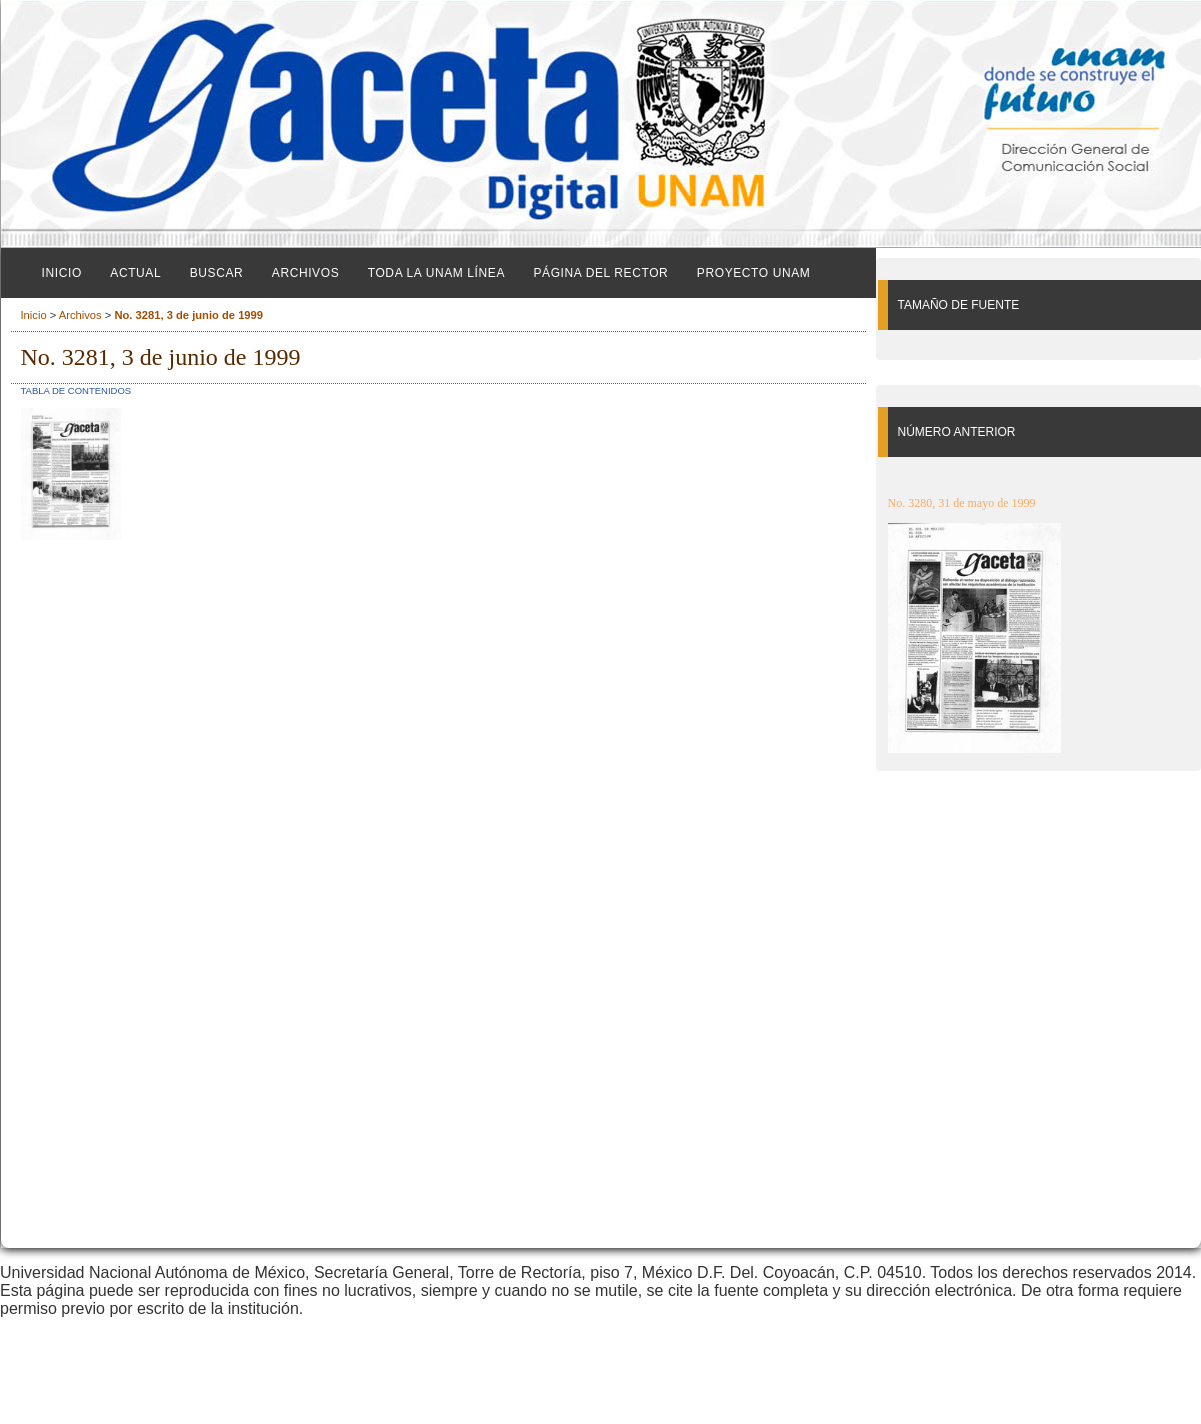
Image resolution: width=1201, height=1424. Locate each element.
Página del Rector (600, 273)
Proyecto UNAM (754, 273)
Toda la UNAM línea (436, 273)
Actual (135, 273)
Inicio (62, 273)
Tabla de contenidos (76, 390)
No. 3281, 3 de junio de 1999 (188, 315)
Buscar (217, 273)
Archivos (305, 273)
